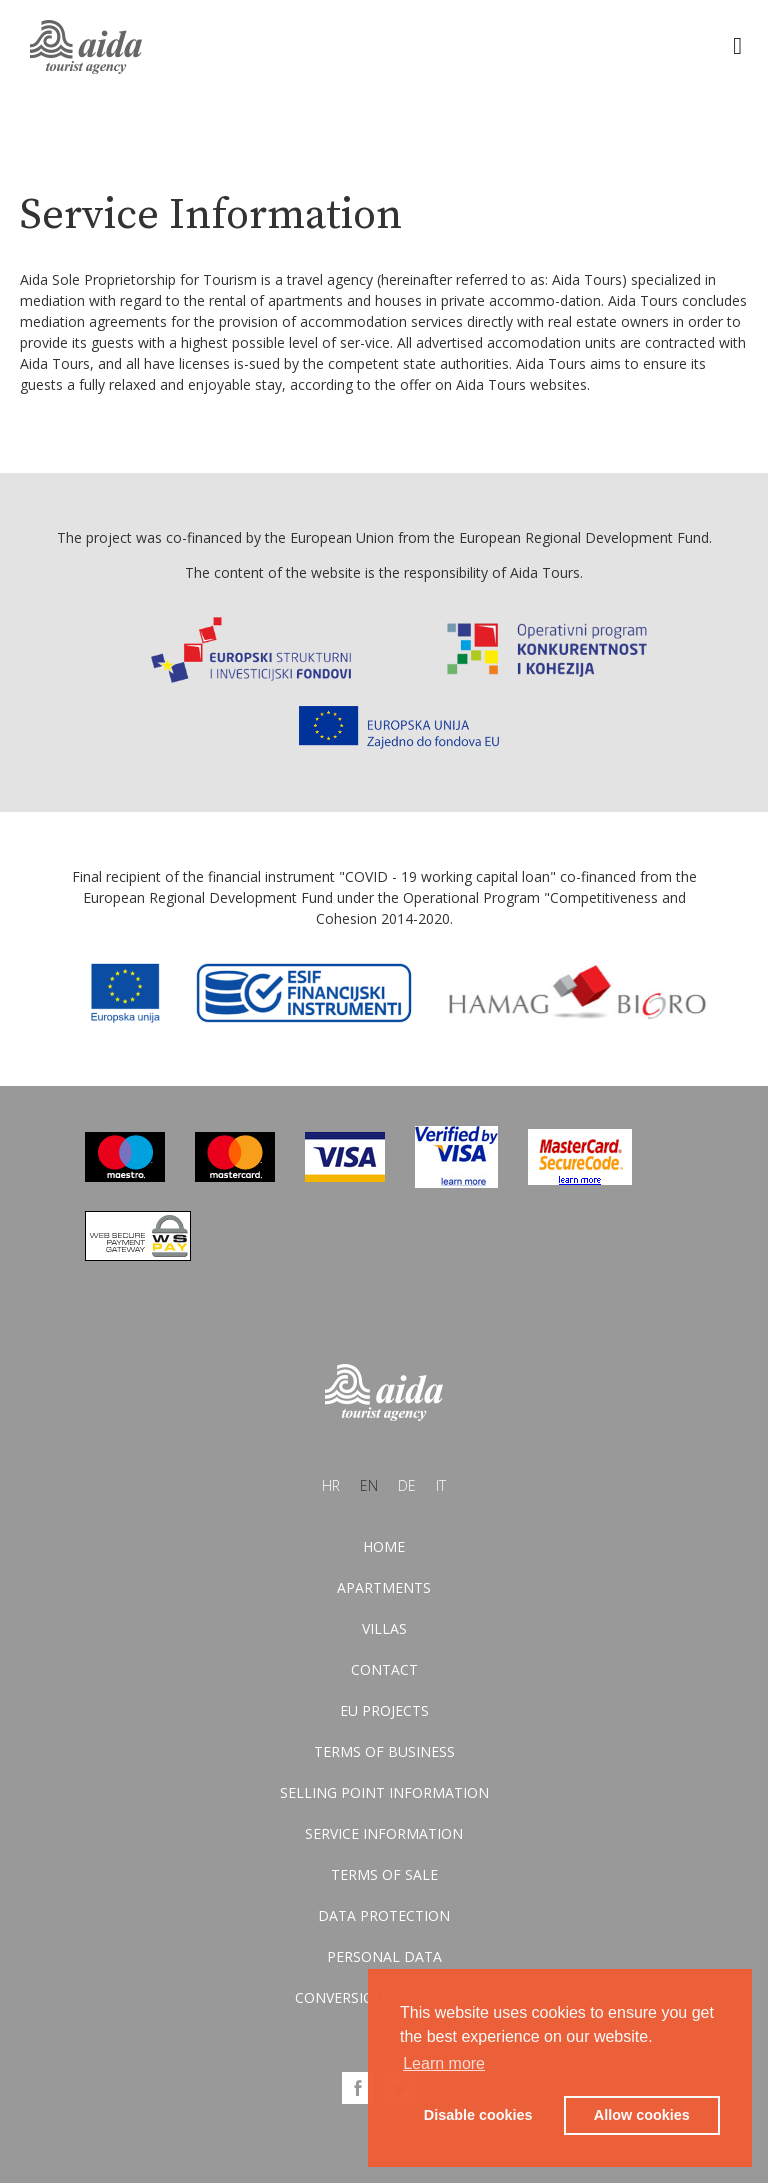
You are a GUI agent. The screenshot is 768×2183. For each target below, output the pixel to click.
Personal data (384, 1956)
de (407, 1485)
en (369, 1485)
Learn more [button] (444, 2063)
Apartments (384, 1587)
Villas (384, 1628)
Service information (384, 1833)
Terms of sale (384, 1874)
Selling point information (384, 1792)
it (441, 1485)
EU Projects (384, 1710)
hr (331, 1485)
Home (384, 1546)
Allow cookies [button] (642, 2115)
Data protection (384, 1915)
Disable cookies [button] (478, 2115)
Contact (384, 1669)
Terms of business (384, 1751)
